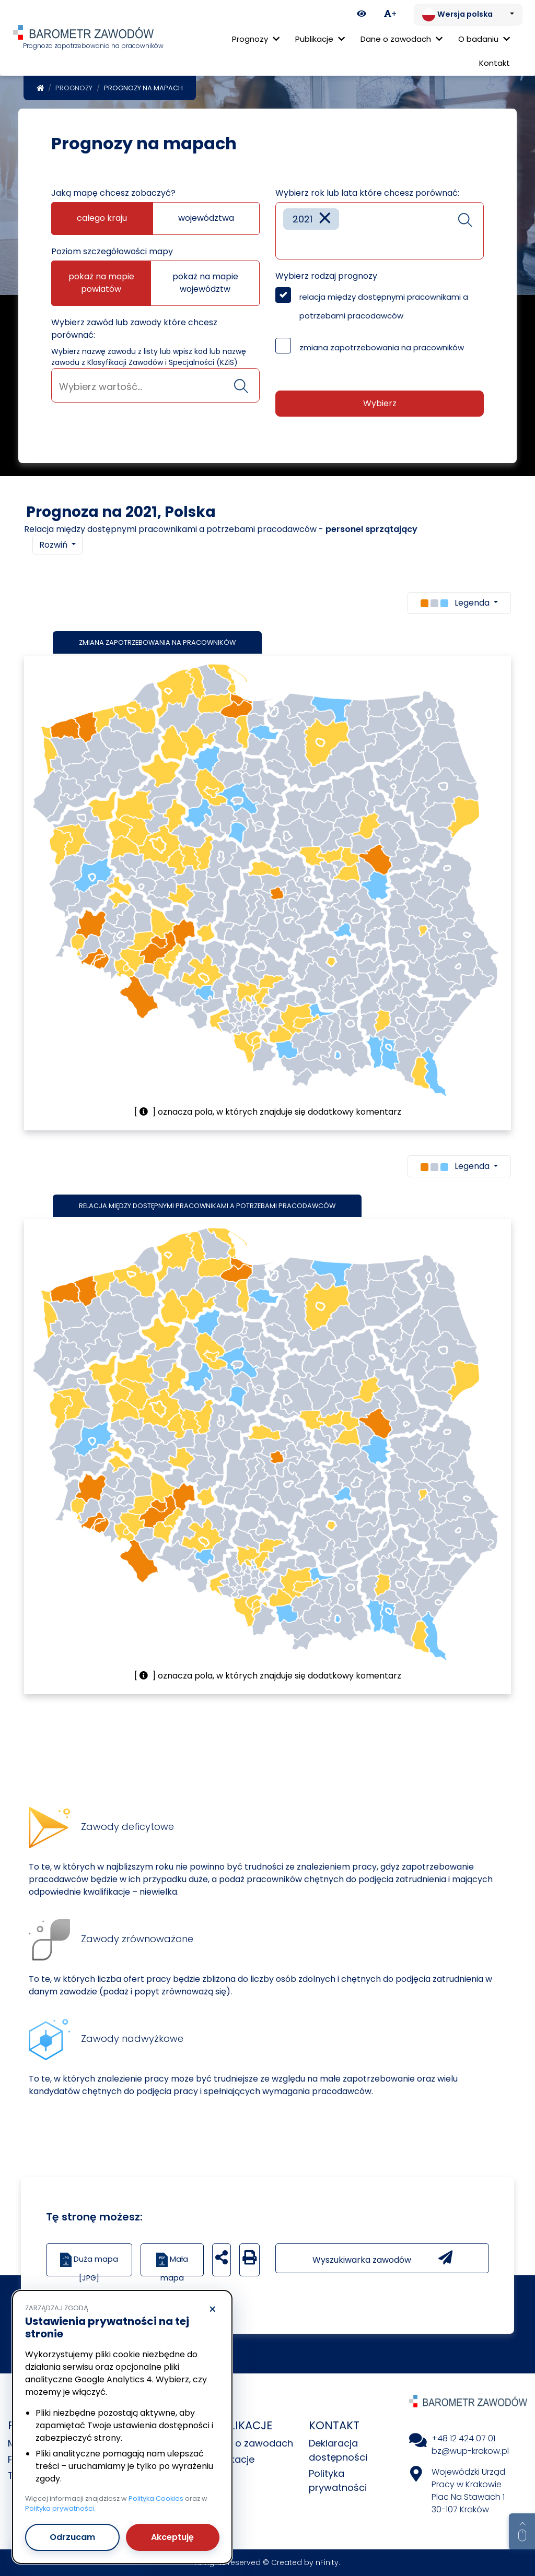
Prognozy (73, 88)
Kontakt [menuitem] (494, 62)
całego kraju (102, 218)
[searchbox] (155, 386)
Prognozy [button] (256, 38)
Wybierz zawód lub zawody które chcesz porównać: (134, 328)
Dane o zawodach (250, 2443)
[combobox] (155, 385)
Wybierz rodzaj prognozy (326, 276)
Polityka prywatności (59, 2508)
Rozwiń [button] (54, 545)
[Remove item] (325, 219)
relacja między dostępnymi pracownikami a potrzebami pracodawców (383, 306)
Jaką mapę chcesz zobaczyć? (113, 193)
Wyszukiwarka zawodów (382, 2258)
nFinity (327, 2562)
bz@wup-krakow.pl (470, 2451)
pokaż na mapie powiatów (101, 282)
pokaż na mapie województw (205, 282)
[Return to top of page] (522, 2531)
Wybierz (380, 403)
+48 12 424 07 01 (463, 2438)
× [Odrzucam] (212, 2310)
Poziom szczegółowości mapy (112, 251)
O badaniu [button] (484, 38)
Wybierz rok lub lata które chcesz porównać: (367, 193)
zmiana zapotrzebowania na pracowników (381, 347)
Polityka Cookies (156, 2498)
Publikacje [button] (320, 38)
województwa (206, 218)
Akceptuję (172, 2537)
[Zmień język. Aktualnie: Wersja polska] (468, 14)
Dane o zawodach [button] (401, 38)
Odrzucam (72, 2537)
